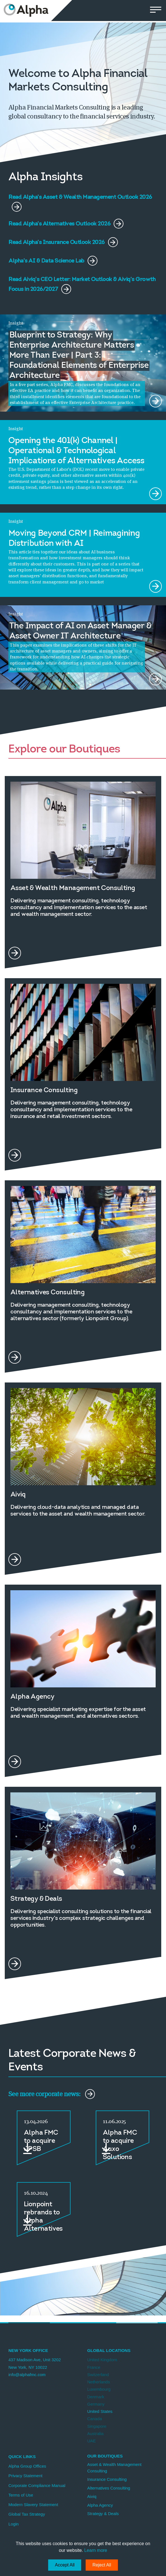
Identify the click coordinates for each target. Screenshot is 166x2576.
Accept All (64, 2565)
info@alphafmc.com (27, 2374)
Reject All (101, 2565)
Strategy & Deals (103, 2513)
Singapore (96, 2426)
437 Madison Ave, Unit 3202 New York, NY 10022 (34, 2363)
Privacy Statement (25, 2475)
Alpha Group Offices (27, 2466)
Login (13, 2524)
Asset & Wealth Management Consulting (114, 2467)
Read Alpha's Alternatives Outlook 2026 (65, 224)
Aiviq (92, 2496)
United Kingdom (102, 2359)
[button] (155, 10)
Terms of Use (20, 2495)
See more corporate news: (51, 2094)
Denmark (95, 2396)
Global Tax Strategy (26, 2514)
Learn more (95, 2550)
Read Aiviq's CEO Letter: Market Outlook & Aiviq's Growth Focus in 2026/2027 (81, 281)
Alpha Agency (100, 2505)
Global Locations (108, 2350)
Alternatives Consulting (108, 2488)
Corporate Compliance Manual (36, 2485)
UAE (91, 2440)
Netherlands (98, 2381)
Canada (94, 2418)
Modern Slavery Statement (33, 2504)
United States (100, 2411)
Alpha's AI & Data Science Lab (52, 261)
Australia (95, 2433)
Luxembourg (99, 2389)
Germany (96, 2404)
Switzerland (98, 2374)
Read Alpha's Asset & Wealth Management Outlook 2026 (80, 198)
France (93, 2367)
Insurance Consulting (107, 2479)
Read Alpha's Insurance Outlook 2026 (63, 242)
